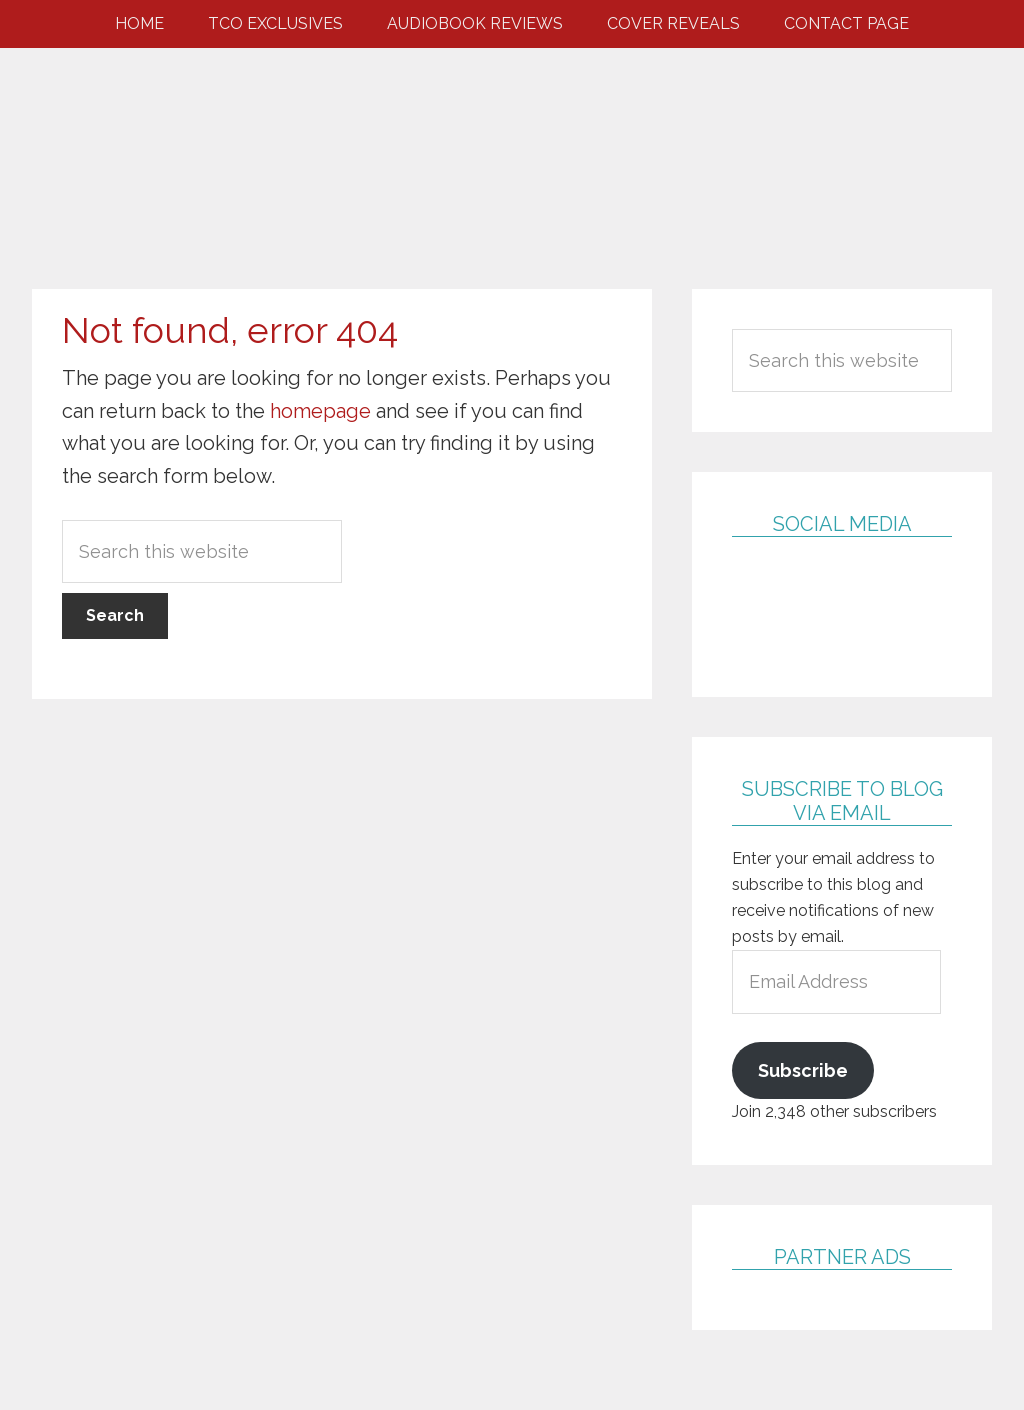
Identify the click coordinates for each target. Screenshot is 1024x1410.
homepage (320, 411)
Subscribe (803, 1070)
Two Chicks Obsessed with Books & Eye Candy (512, 148)
